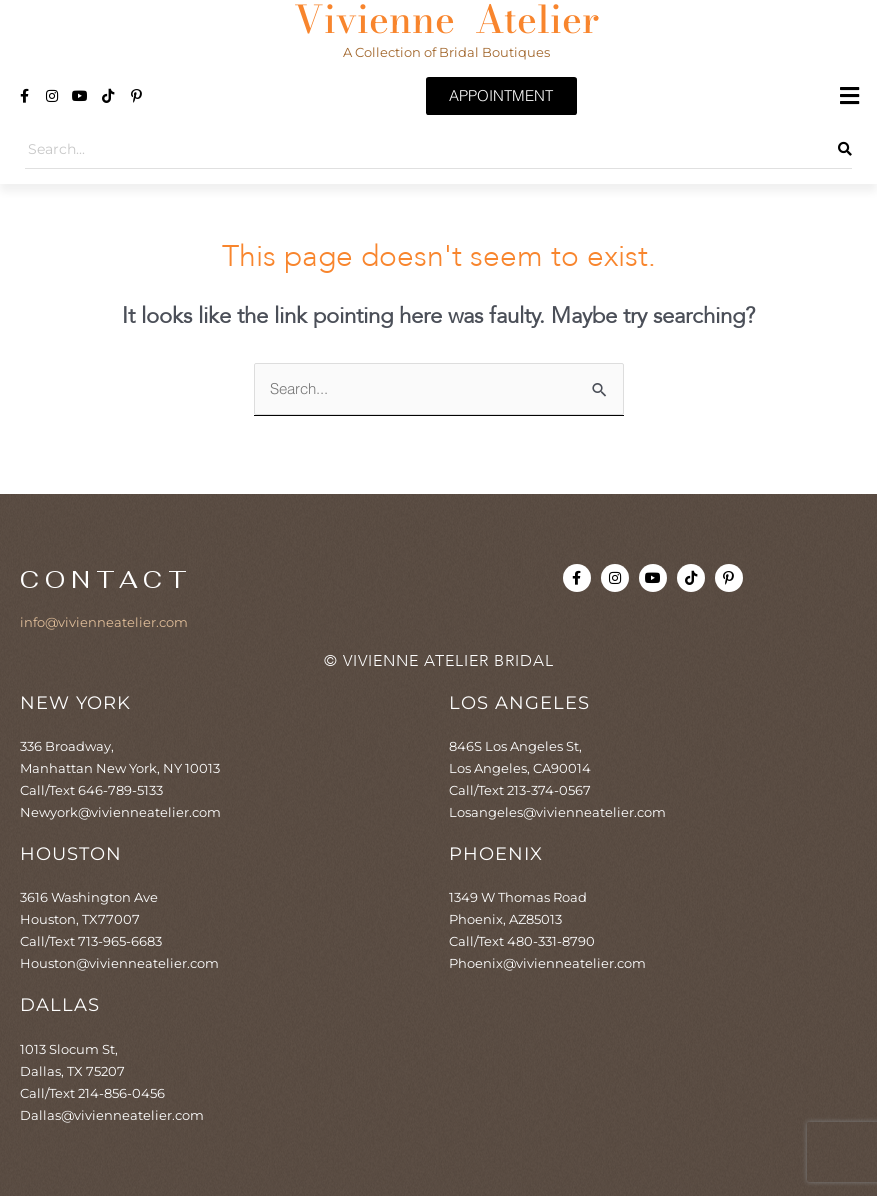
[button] (850, 96)
